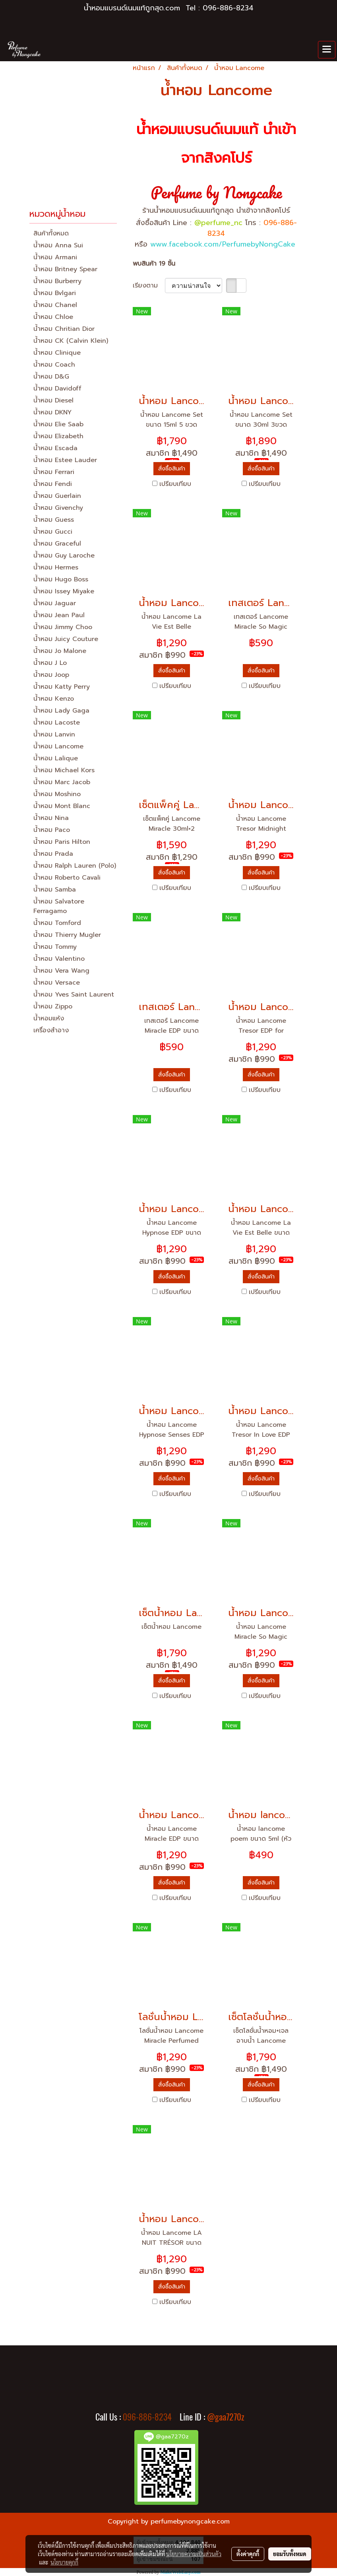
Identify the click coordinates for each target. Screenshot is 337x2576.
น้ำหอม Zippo (52, 1006)
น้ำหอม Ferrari (53, 472)
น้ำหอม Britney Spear (65, 269)
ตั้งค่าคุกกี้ (247, 2553)
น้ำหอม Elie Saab (58, 424)
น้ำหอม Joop (51, 675)
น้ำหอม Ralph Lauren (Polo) (74, 865)
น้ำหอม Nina (51, 818)
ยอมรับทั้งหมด (289, 2553)
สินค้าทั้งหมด (51, 233)
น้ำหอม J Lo (50, 663)
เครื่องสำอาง (51, 1030)
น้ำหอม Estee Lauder (65, 460)
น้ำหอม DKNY (52, 412)
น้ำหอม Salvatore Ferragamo (58, 906)
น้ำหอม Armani (55, 257)
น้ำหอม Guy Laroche (64, 555)
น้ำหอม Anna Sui (58, 245)
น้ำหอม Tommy (55, 947)
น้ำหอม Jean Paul (59, 615)
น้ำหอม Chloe (53, 317)
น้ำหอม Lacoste (56, 722)
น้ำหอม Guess (53, 520)
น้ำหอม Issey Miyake (63, 591)
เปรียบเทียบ (175, 484)
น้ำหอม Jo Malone (59, 651)
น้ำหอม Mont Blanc (61, 806)
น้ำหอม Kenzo (53, 698)
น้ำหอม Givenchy (58, 508)
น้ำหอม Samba (54, 889)
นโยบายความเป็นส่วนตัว (193, 2553)
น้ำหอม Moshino (57, 794)
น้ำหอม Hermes (55, 567)
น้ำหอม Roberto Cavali (67, 877)
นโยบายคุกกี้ (64, 2562)
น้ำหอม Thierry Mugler (67, 935)
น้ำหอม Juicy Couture (65, 639)
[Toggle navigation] (326, 49)
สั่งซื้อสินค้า (171, 468)
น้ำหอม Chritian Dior (64, 329)
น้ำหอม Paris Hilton (61, 842)
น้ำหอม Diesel (53, 400)
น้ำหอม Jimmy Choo (62, 627)
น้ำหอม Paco (51, 830)
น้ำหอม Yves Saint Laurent (73, 994)
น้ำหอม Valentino (59, 959)
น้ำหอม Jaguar (54, 603)
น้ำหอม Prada (53, 854)
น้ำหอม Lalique (55, 758)
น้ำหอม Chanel (55, 305)
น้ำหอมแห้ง (48, 1018)
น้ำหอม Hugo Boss (60, 579)
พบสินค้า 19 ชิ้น (154, 263)
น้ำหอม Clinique (57, 352)
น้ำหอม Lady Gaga (61, 710)
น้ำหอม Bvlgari (54, 293)
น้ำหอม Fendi (52, 484)
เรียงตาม (149, 285)
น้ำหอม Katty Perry (61, 687)
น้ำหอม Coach (54, 364)
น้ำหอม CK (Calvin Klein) (70, 341)
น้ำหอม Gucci (52, 531)
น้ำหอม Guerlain (57, 496)
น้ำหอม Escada (55, 448)
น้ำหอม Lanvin (54, 734)
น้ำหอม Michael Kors (64, 770)
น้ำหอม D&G (51, 376)
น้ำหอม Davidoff (57, 388)
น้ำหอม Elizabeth (58, 436)
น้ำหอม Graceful (57, 543)
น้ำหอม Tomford (57, 923)
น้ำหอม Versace (56, 982)
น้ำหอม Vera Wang (61, 970)
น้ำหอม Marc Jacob (61, 782)
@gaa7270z (225, 2417)
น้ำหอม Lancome (58, 746)
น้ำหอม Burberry (57, 281)
